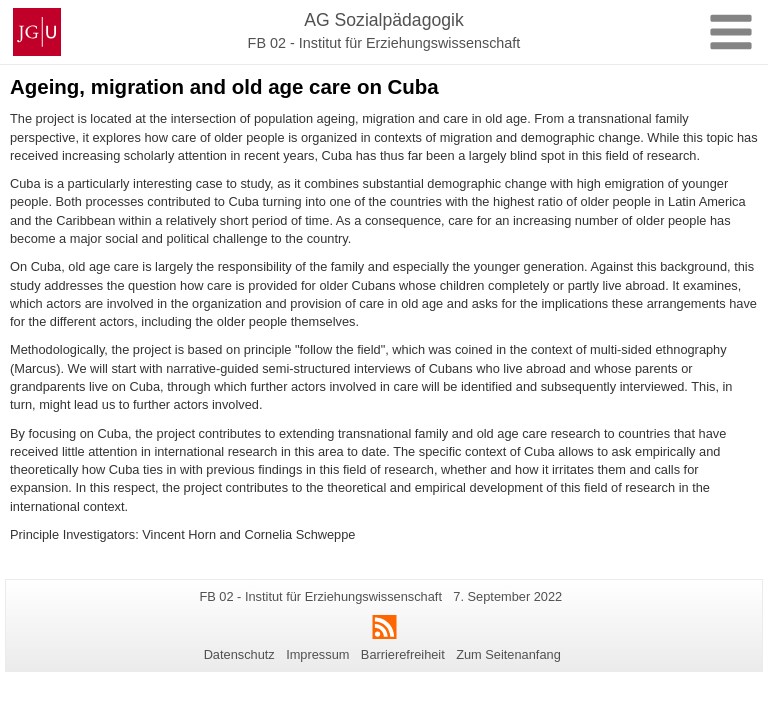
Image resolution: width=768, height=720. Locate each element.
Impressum (317, 654)
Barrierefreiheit (403, 654)
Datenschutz (239, 654)
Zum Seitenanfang (508, 654)
